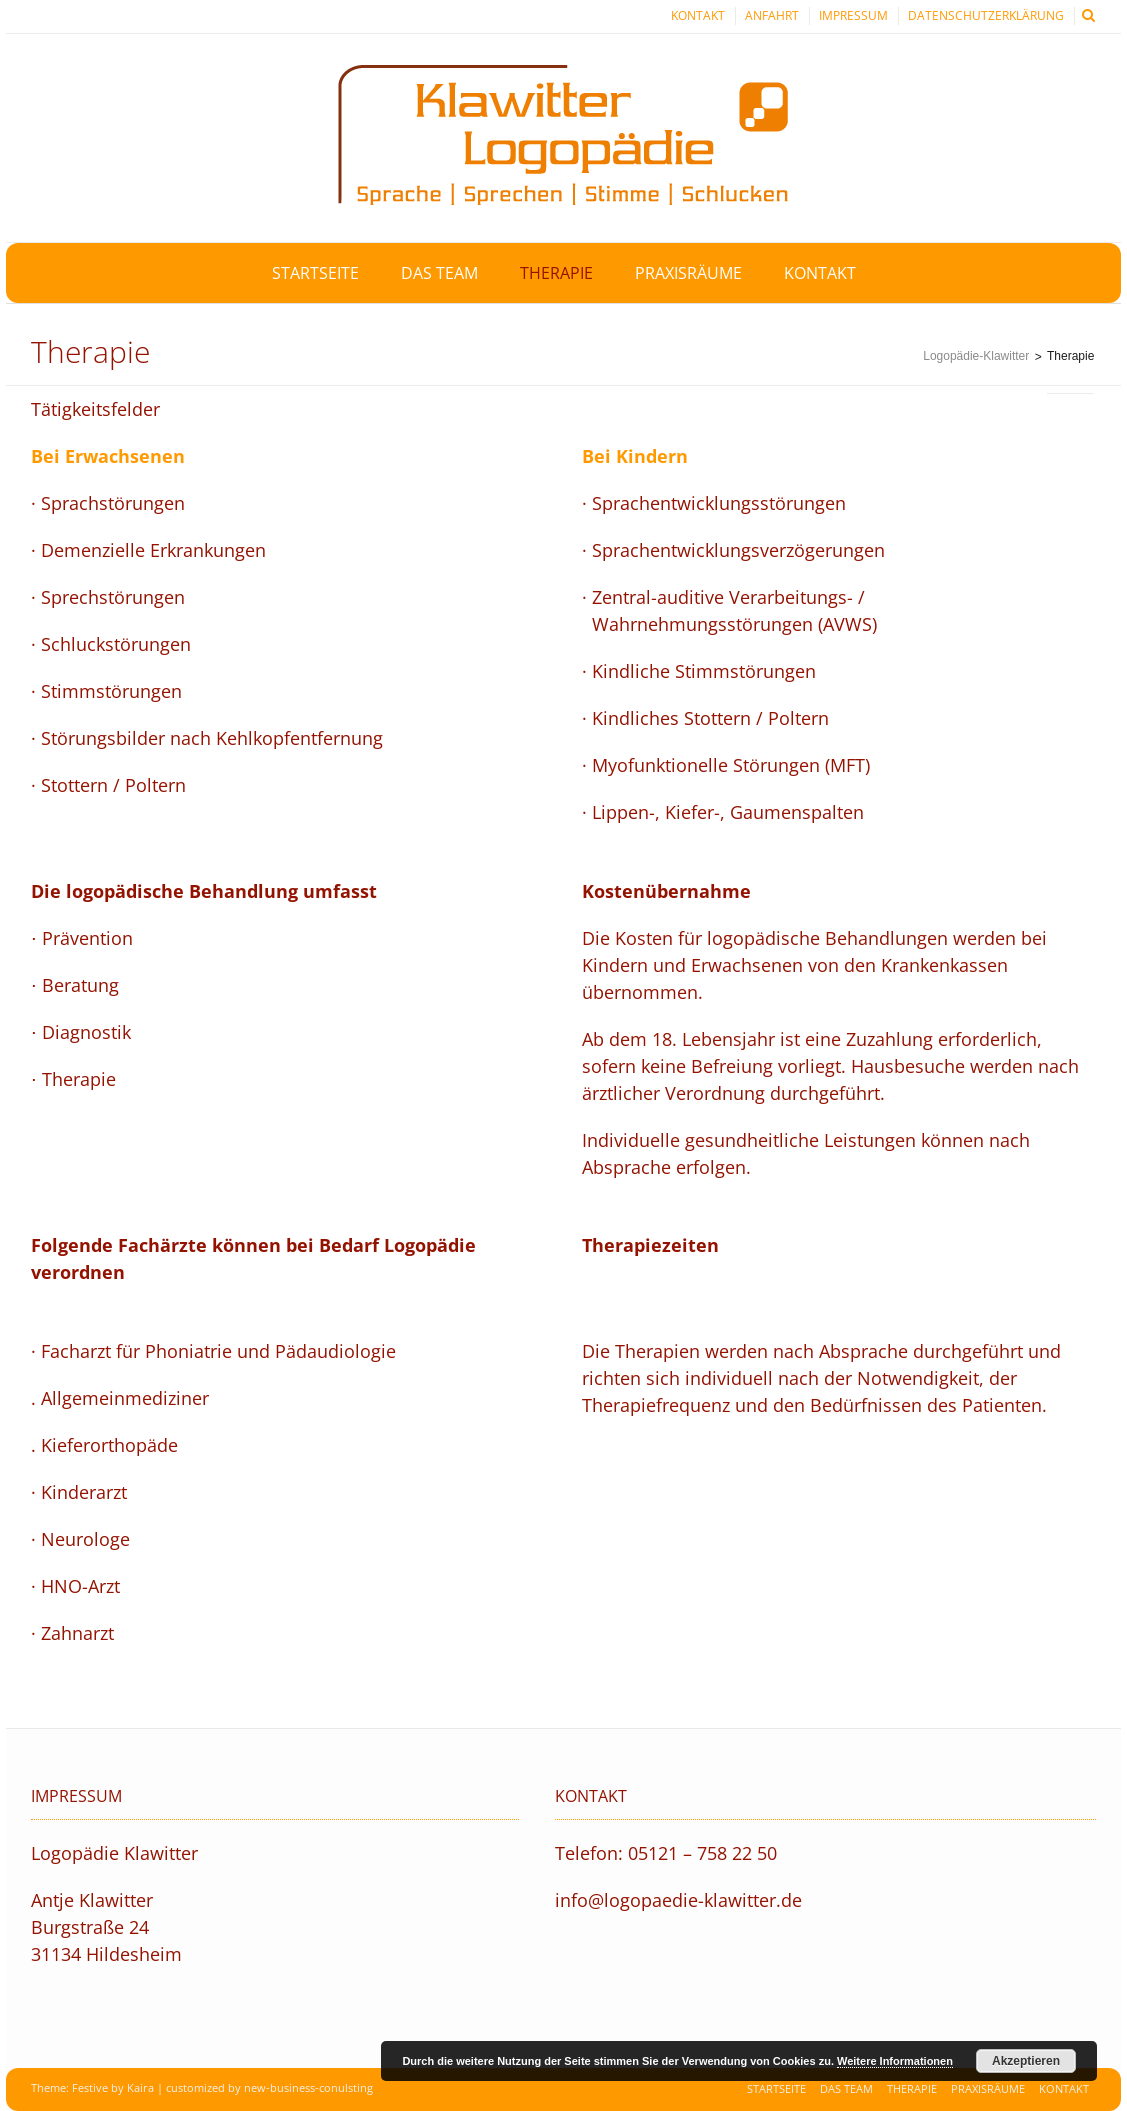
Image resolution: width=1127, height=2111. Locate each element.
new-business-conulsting (308, 2087)
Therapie (912, 2088)
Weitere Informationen (895, 2061)
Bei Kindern (635, 456)
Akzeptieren (1026, 2061)
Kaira (140, 2087)
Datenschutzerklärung (986, 15)
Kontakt (698, 15)
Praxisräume (988, 2088)
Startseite (776, 2088)
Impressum (853, 15)
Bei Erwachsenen (108, 456)
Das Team (846, 2088)
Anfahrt (772, 15)
